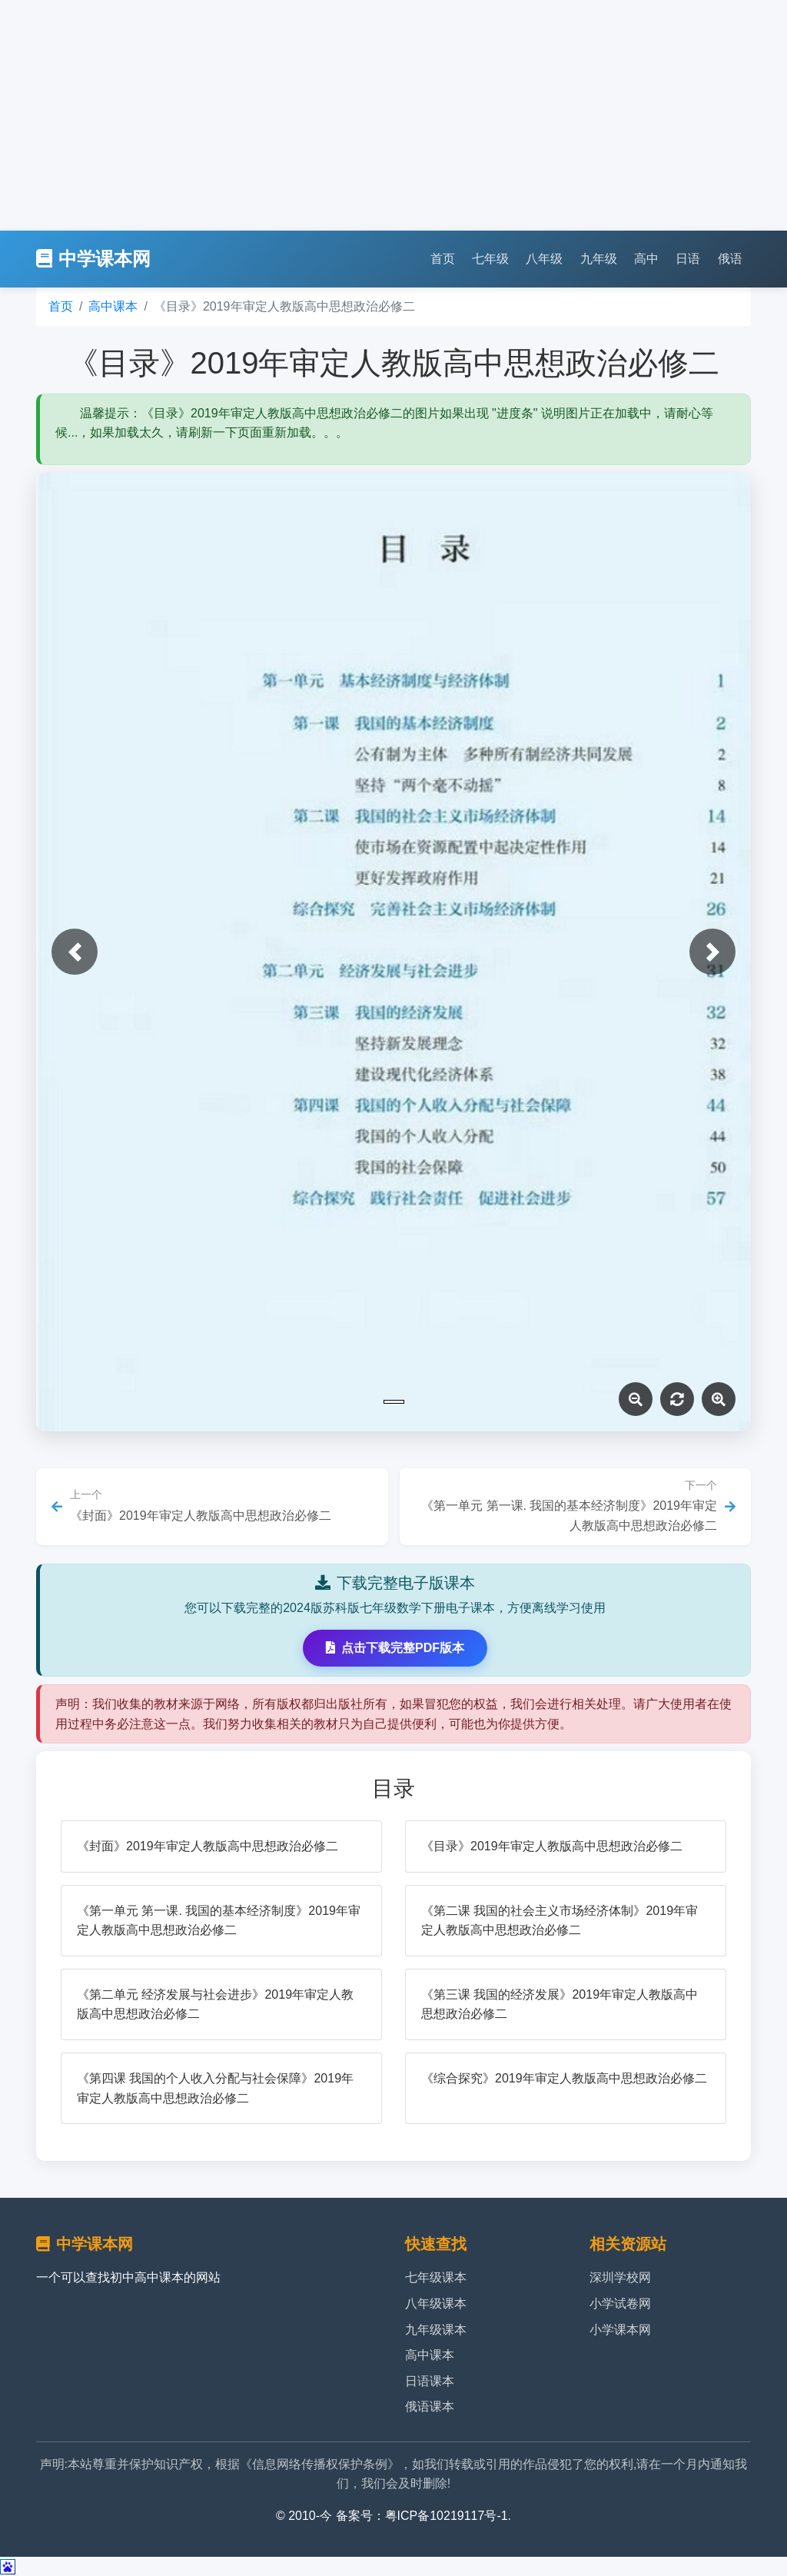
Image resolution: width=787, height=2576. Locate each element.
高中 (646, 258)
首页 (442, 258)
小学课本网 (620, 2329)
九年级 (598, 258)
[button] (74, 952)
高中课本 (113, 306)
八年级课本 (436, 2303)
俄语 (730, 258)
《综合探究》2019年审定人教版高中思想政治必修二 (564, 2078)
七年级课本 (436, 2277)
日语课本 (429, 2381)
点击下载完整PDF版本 (395, 1647)
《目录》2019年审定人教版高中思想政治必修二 (551, 1846)
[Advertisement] (393, 115)
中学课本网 (93, 258)
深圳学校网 (620, 2277)
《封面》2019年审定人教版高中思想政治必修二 (207, 1846)
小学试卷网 (620, 2303)
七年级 (490, 258)
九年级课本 (436, 2329)
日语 (688, 258)
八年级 (544, 258)
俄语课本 (429, 2406)
